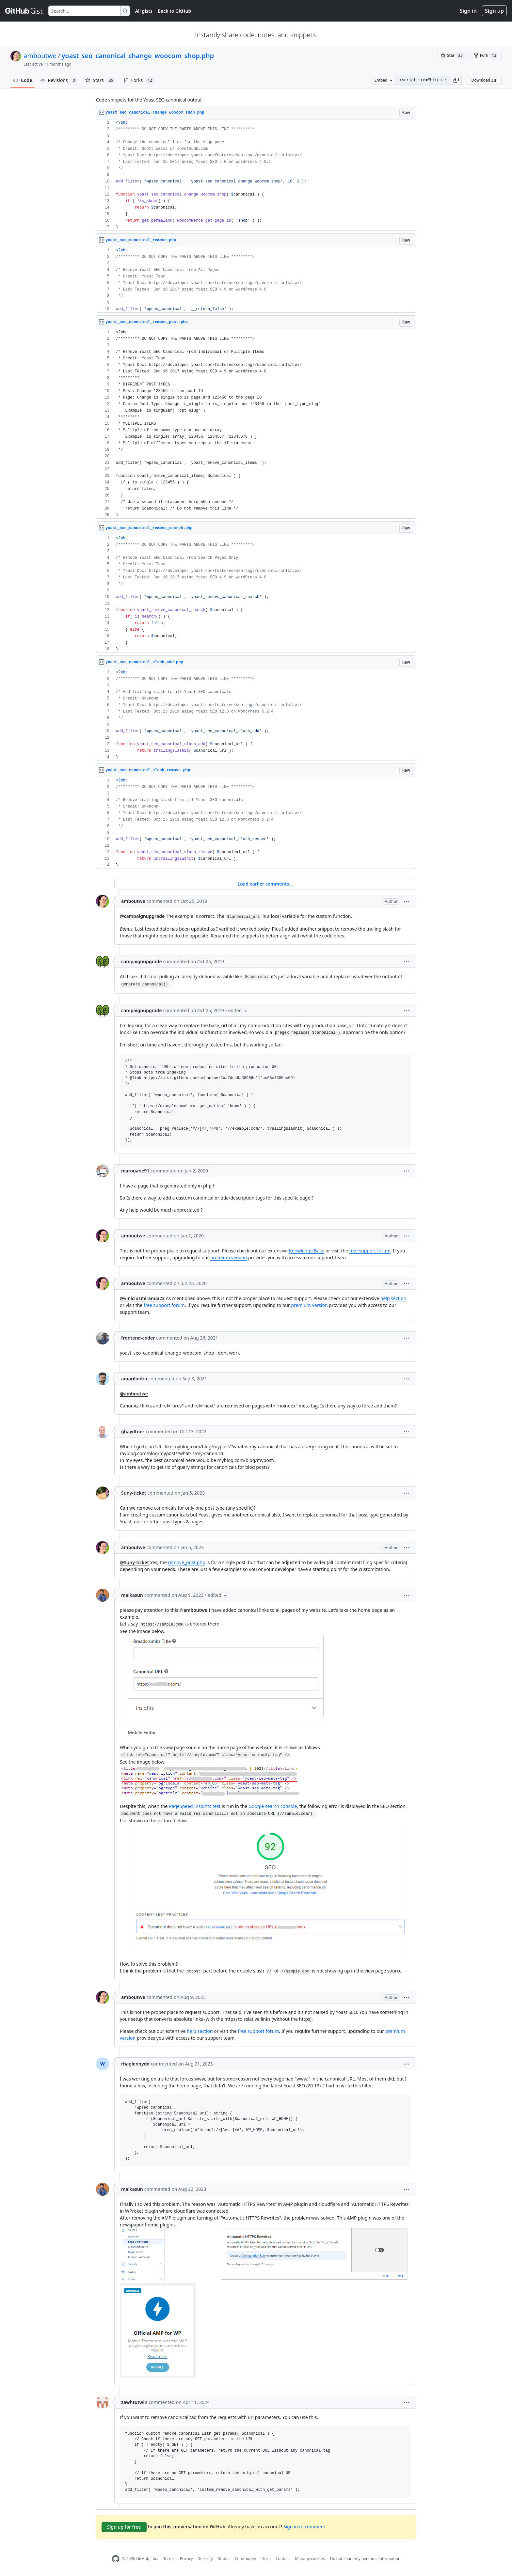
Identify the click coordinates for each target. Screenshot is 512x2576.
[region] (256, 175)
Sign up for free (124, 2527)
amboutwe (40, 55)
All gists (143, 11)
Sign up (494, 10)
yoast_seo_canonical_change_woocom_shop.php (137, 55)
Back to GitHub (174, 11)
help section (393, 1298)
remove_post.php (186, 1562)
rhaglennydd (135, 2064)
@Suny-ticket (134, 1562)
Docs (265, 2558)
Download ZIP (484, 80)
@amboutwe (134, 1393)
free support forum (370, 1251)
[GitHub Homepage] (116, 2559)
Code (22, 80)
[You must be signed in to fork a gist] (486, 55)
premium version (228, 1257)
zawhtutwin (134, 2402)
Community (245, 2558)
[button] (456, 80)
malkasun (132, 1595)
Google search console (272, 1806)
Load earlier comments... (265, 884)
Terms (169, 2558)
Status (224, 2558)
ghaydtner (132, 1431)
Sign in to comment (304, 2526)
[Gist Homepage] (24, 11)
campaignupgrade (141, 961)
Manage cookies (310, 2558)
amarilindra (134, 1378)
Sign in (468, 10)
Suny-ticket (133, 1493)
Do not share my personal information (365, 2558)
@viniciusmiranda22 (142, 1298)
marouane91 (135, 1171)
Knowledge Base (306, 1251)
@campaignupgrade (142, 916)
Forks (138, 80)
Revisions (58, 80)
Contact (283, 2558)
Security (205, 2558)
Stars (100, 80)
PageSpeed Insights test (194, 1806)
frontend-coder (138, 1338)
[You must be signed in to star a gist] (453, 55)
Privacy (186, 2558)
